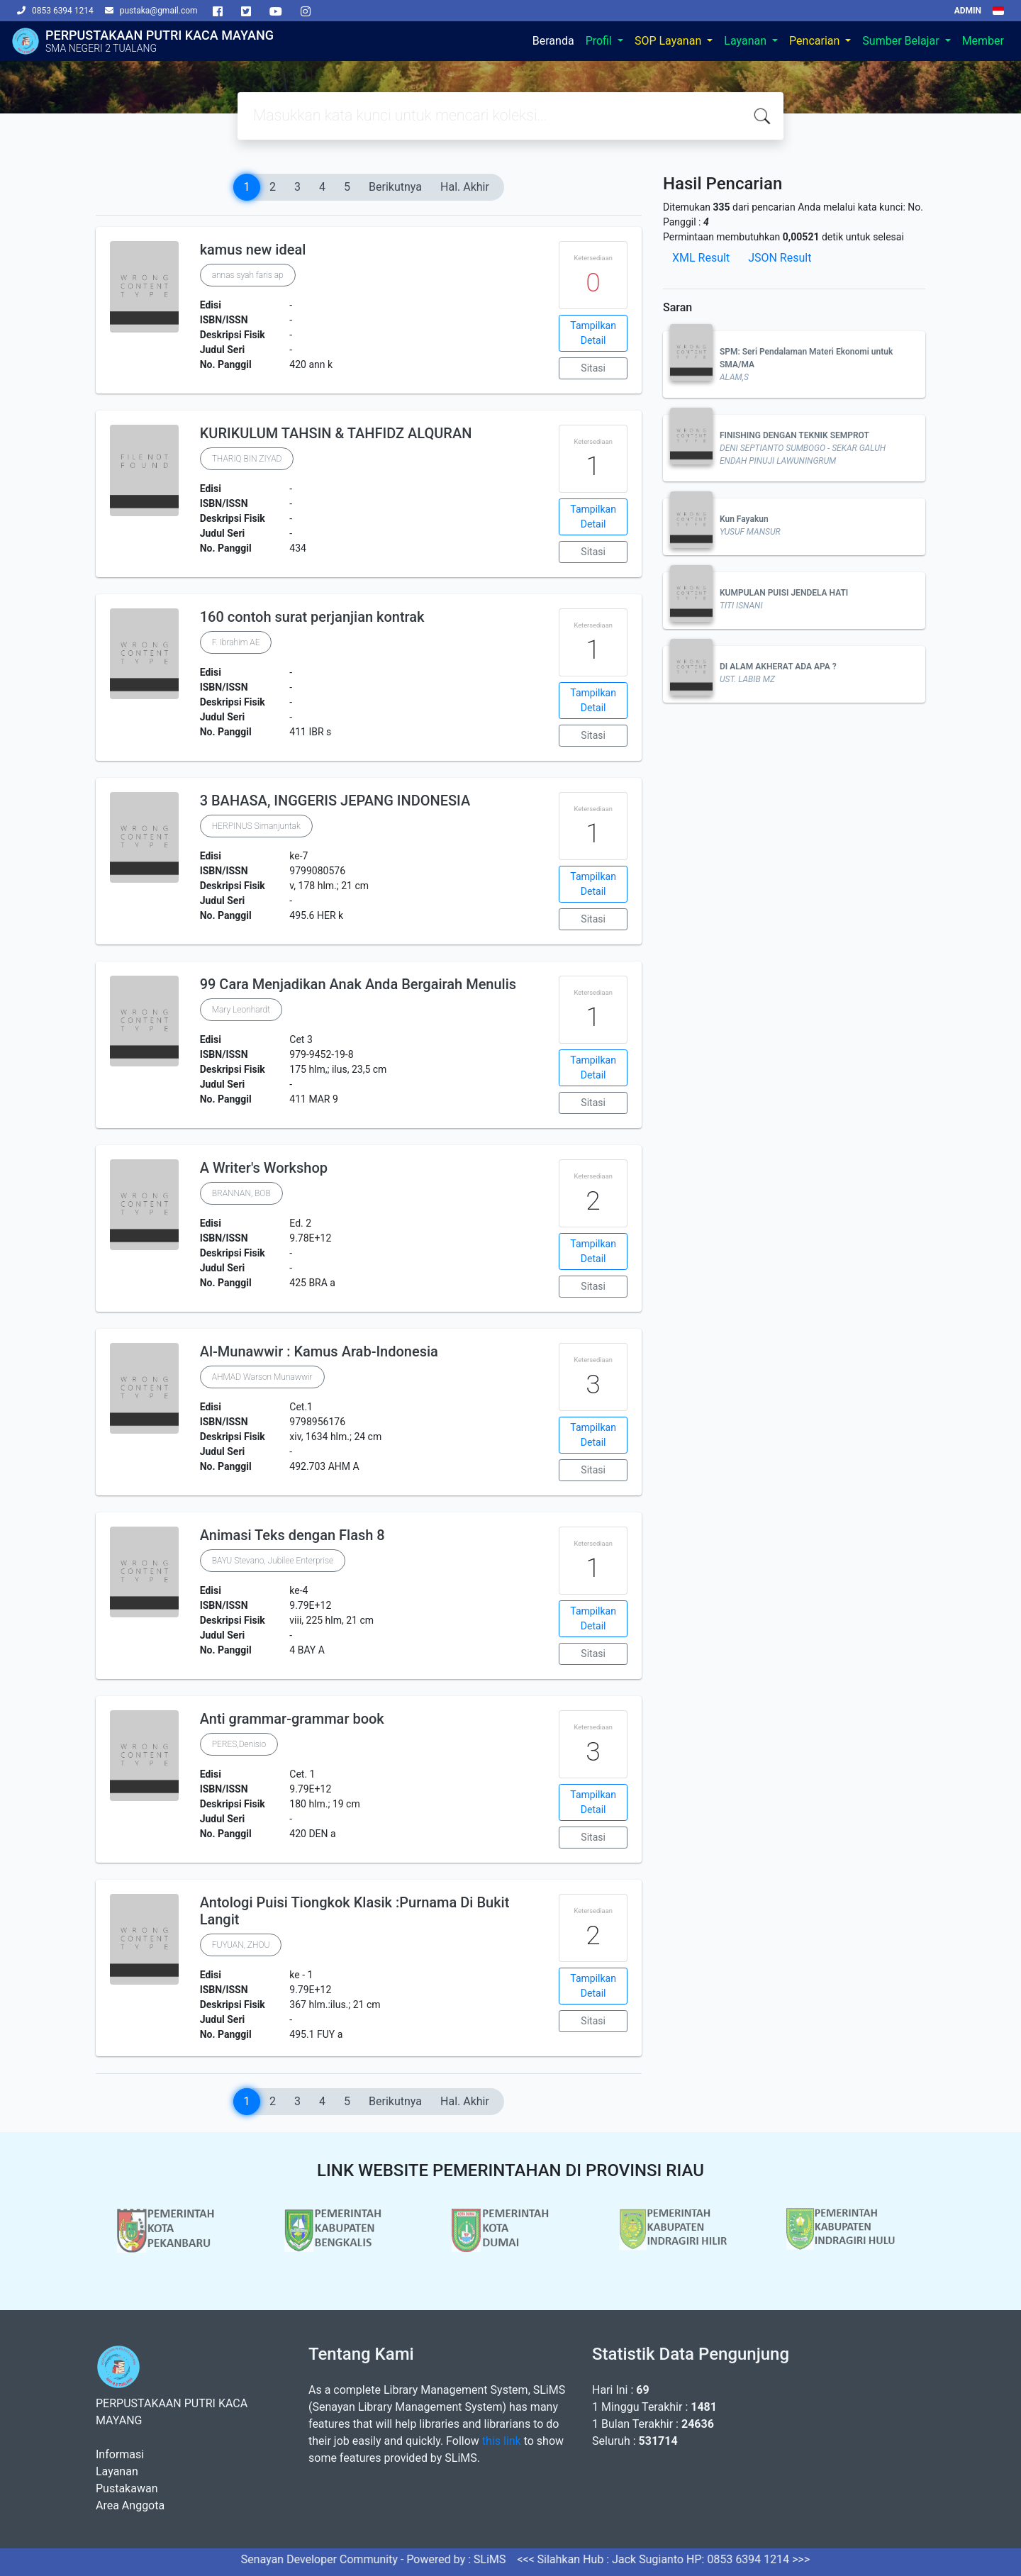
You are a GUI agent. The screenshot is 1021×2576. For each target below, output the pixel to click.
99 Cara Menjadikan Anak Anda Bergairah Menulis (358, 984)
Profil (600, 41)
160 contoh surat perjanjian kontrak (312, 616)
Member (983, 41)
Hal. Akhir (464, 187)
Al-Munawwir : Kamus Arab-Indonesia (319, 1351)
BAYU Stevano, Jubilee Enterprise (273, 1561)
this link (501, 2441)
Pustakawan (126, 2488)
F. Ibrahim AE (236, 642)
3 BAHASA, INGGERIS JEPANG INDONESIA (335, 800)
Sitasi (593, 368)
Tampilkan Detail (593, 333)
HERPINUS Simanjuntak (256, 826)
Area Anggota (130, 2505)
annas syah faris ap (248, 275)
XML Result (701, 257)
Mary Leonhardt (241, 1010)
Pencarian (815, 41)
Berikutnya (395, 187)
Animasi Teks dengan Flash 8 (292, 1535)
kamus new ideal (253, 249)
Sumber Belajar (902, 41)
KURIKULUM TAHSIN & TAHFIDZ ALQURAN (336, 433)
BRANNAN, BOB (241, 1193)
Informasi (120, 2454)
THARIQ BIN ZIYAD (247, 459)
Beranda (553, 41)
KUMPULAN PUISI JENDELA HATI (784, 593)
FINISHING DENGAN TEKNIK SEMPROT (794, 435)
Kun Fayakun (744, 519)
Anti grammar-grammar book (292, 1718)
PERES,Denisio (239, 1744)
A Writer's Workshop (264, 1167)
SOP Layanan (669, 41)
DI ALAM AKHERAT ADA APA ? (778, 666)
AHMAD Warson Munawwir (262, 1377)
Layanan (746, 41)
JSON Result (779, 257)
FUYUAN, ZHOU (241, 1945)
